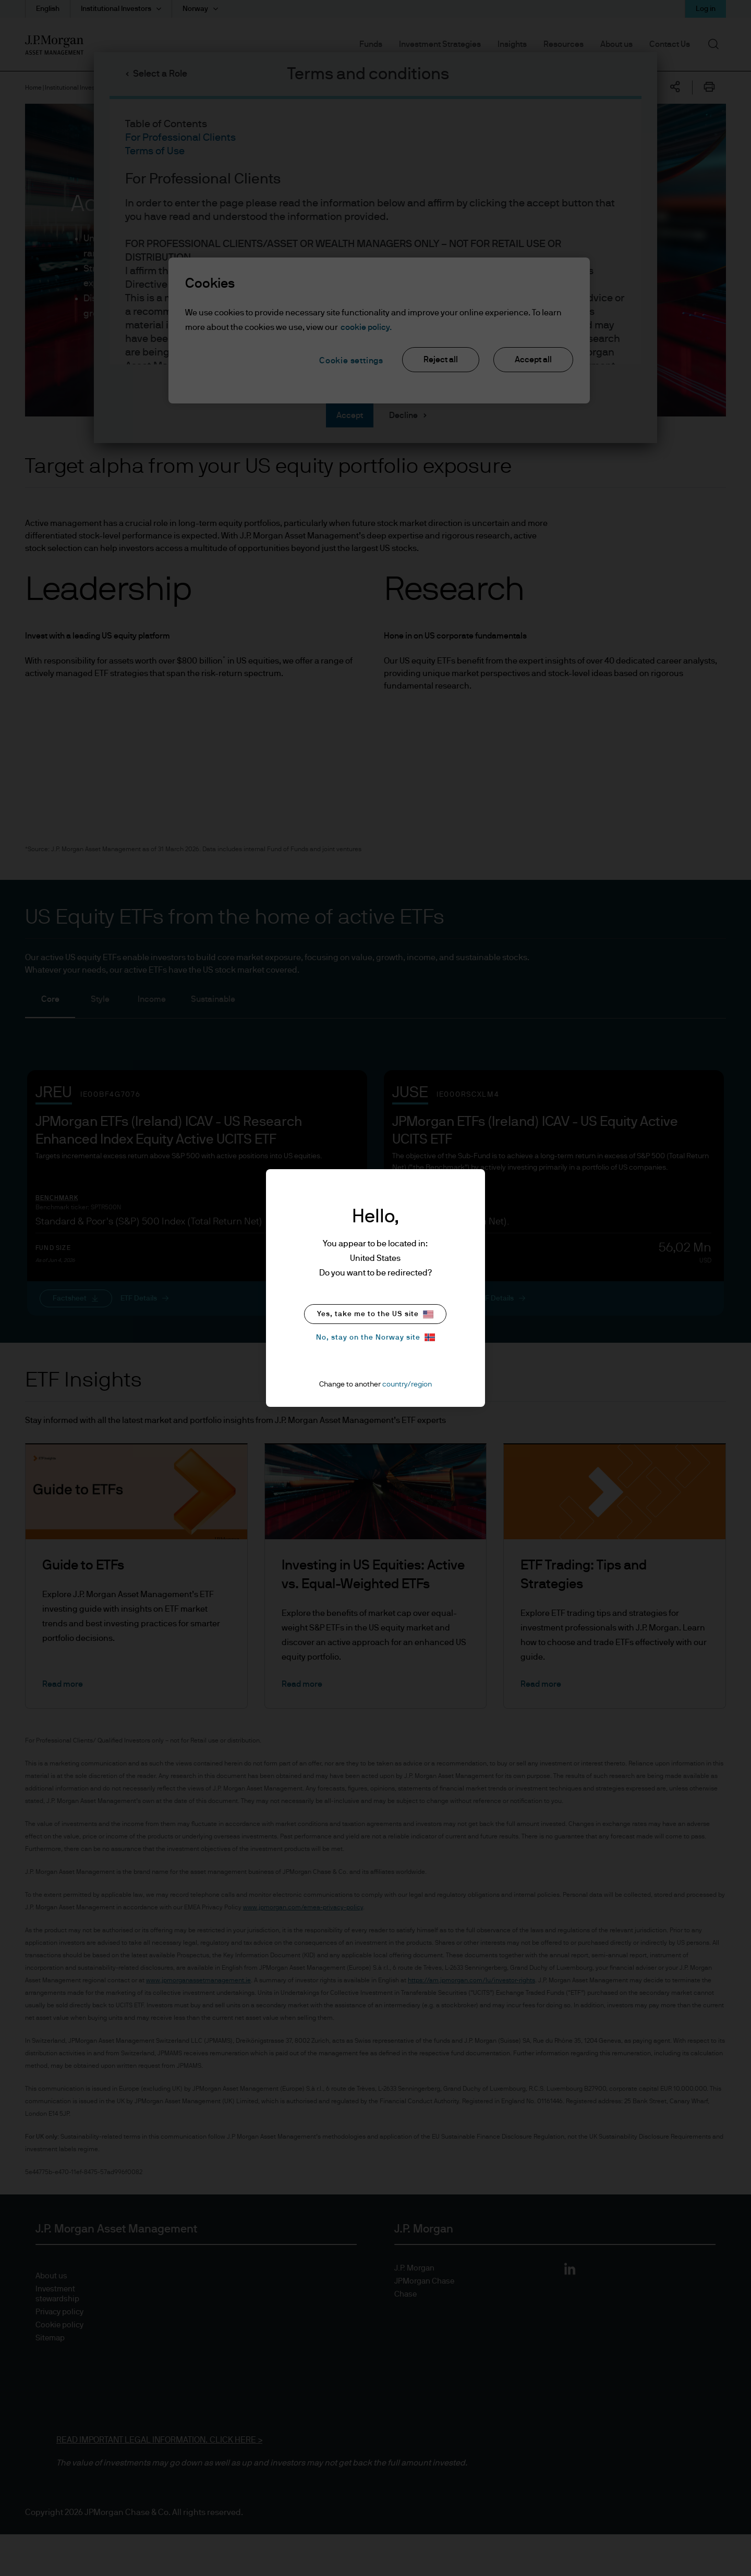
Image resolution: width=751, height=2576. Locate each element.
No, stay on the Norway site (375, 1337)
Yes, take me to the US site (375, 1314)
